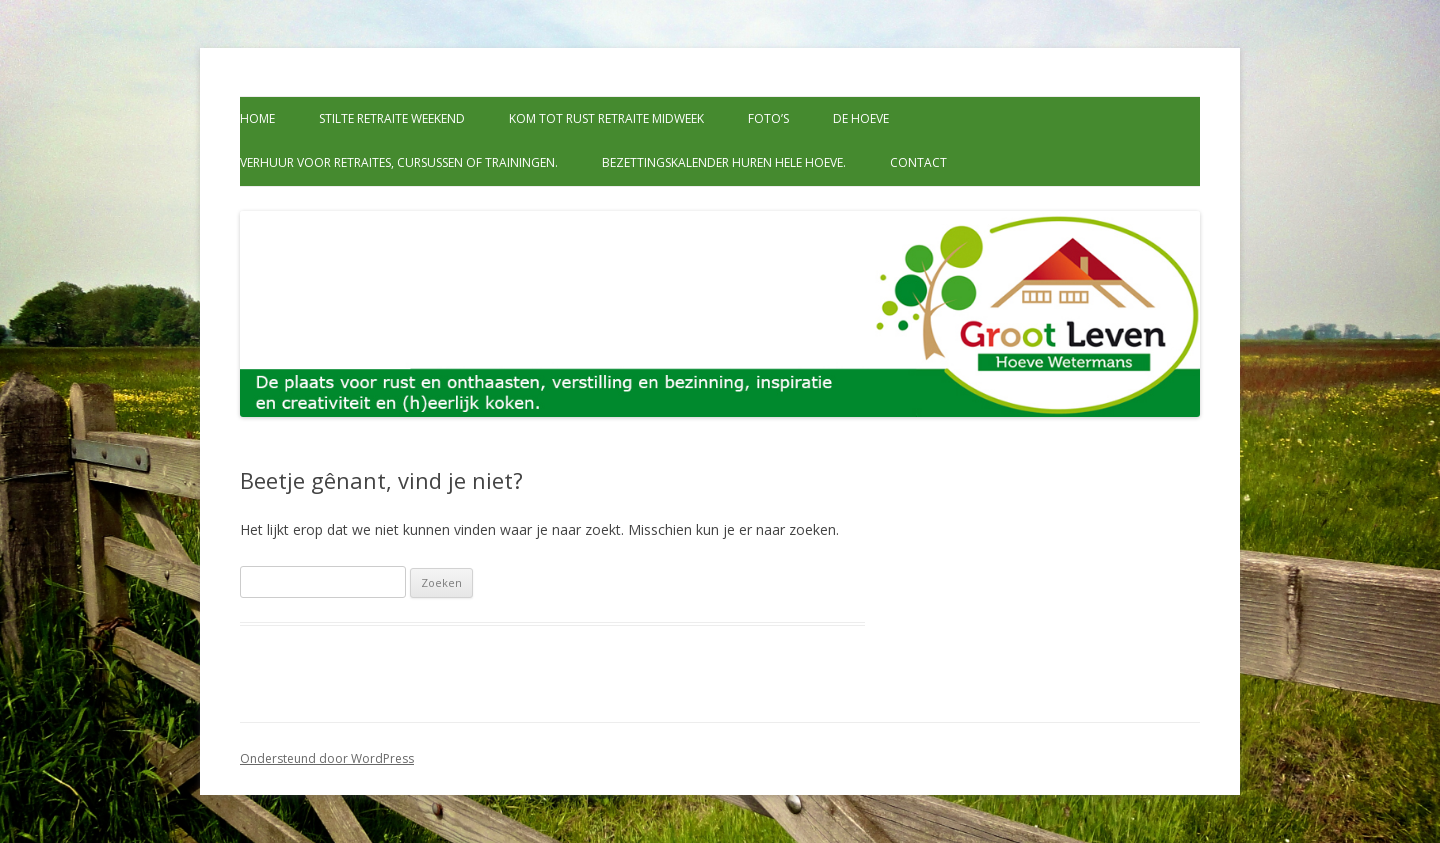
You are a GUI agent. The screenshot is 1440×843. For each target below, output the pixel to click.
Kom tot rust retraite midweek (606, 118)
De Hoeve (861, 118)
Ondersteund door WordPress (327, 758)
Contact (918, 162)
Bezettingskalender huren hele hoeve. (724, 162)
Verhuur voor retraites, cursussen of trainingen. (399, 162)
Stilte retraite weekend (392, 118)
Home (257, 118)
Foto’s (768, 118)
